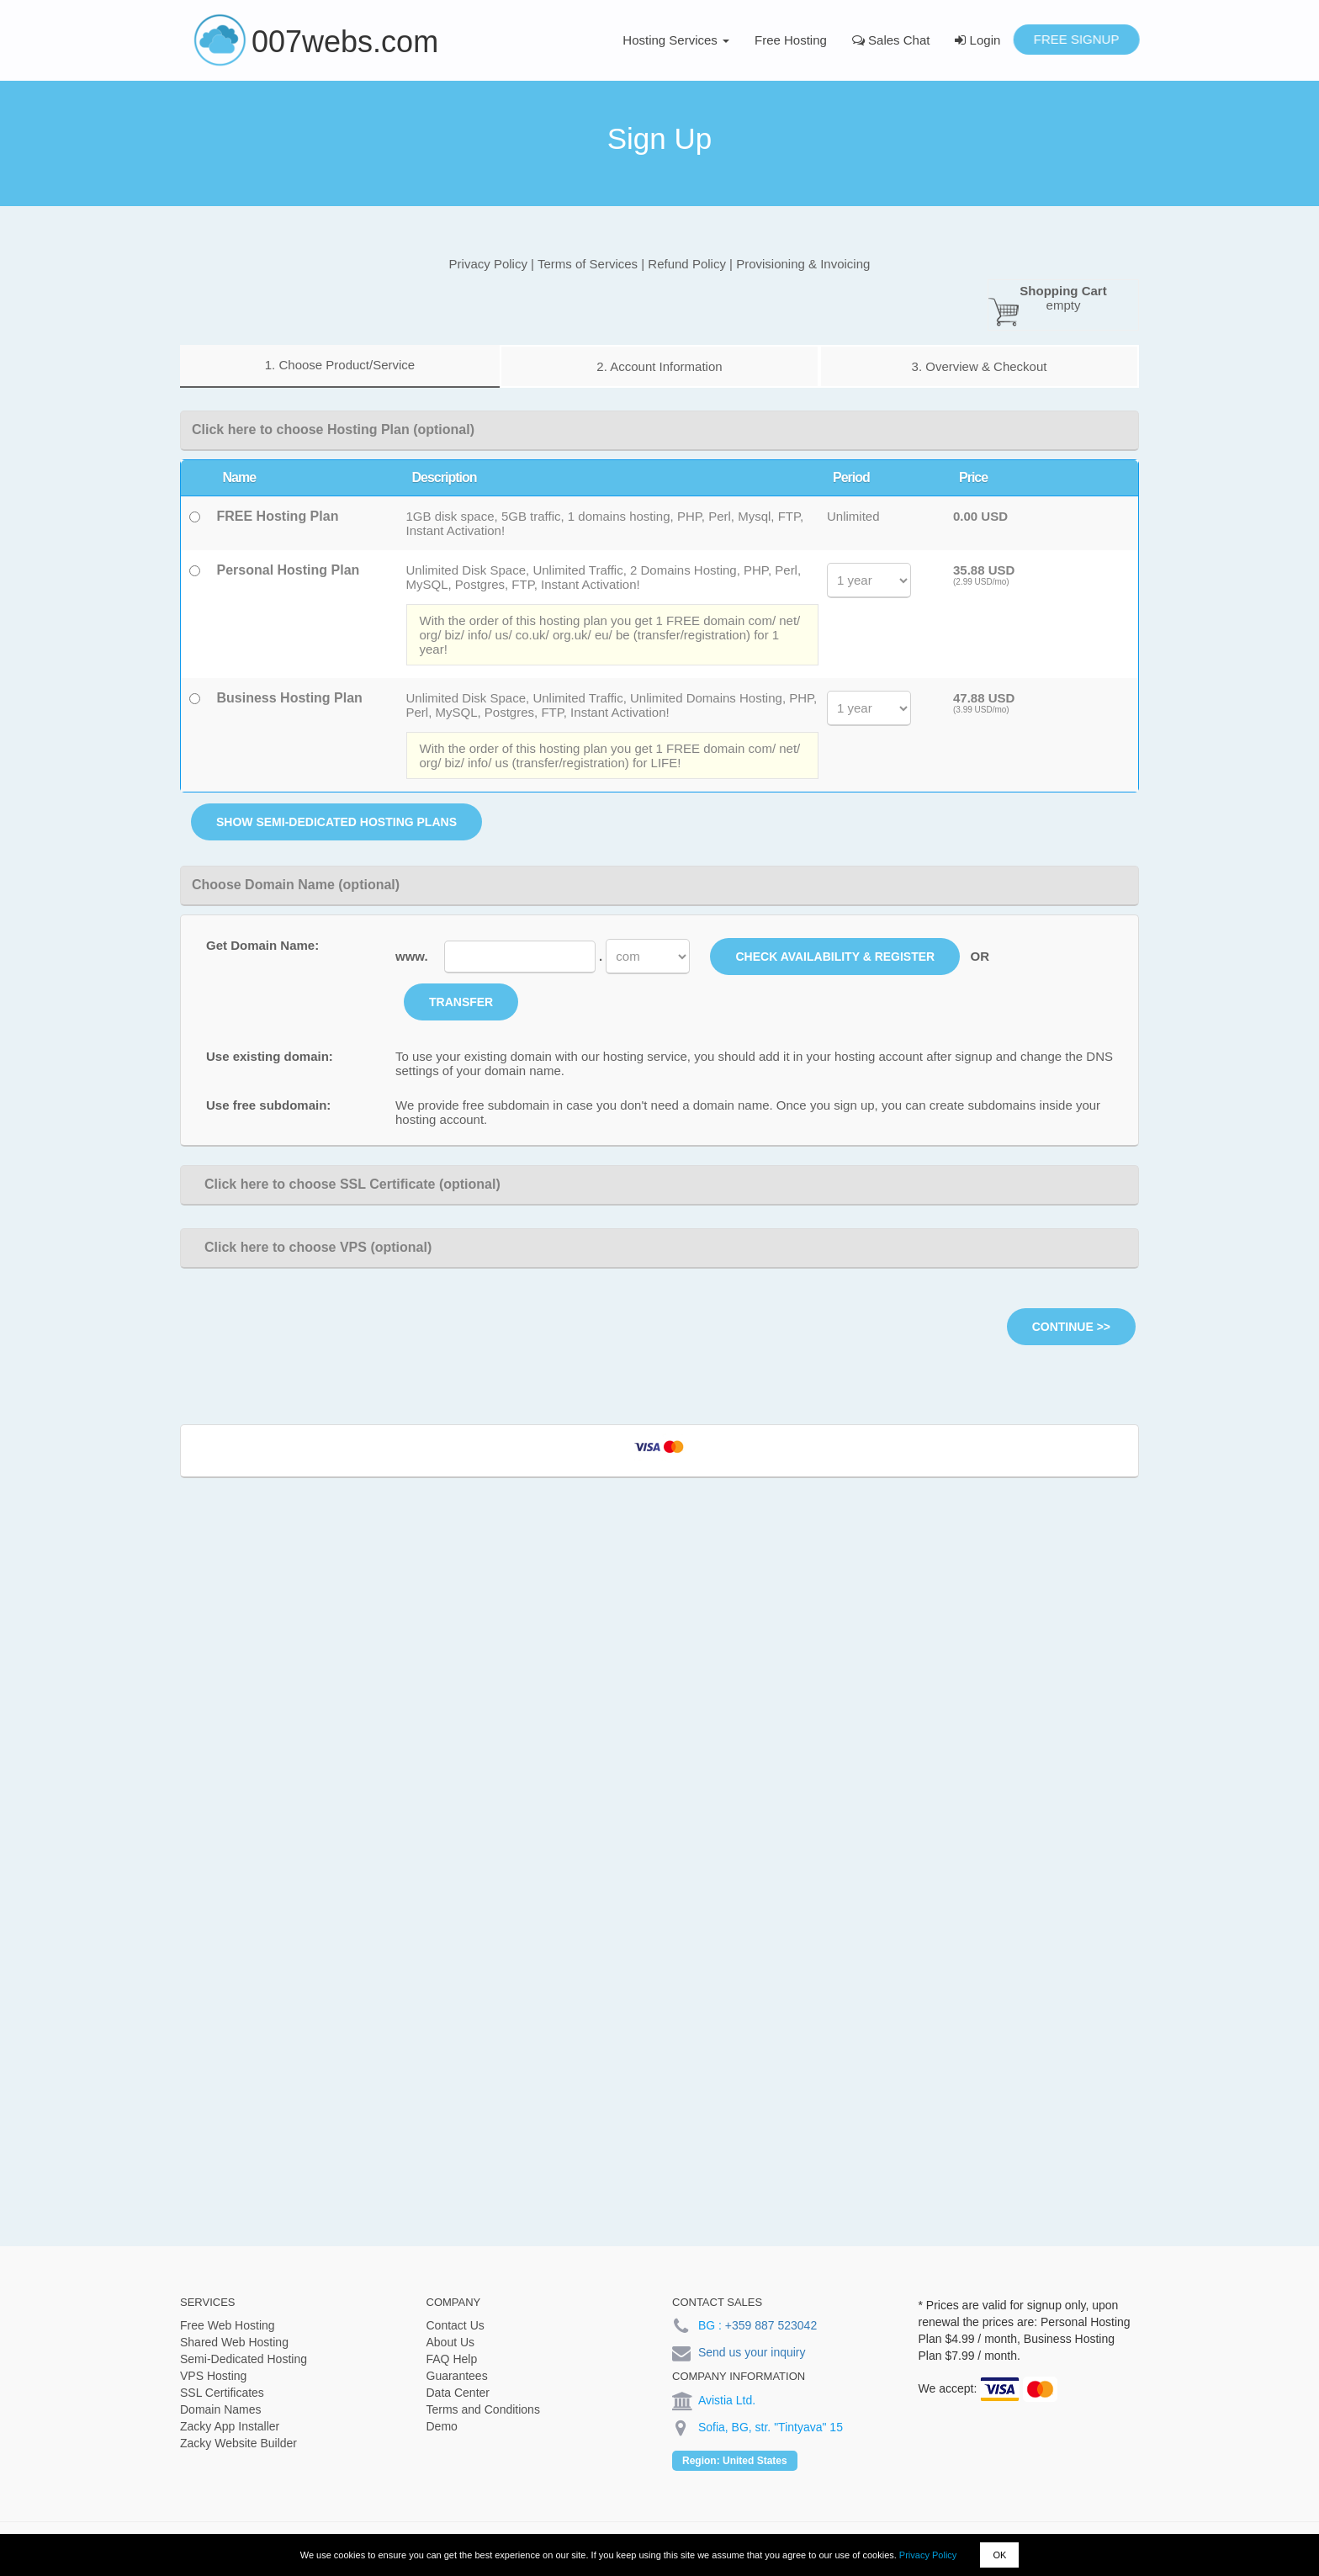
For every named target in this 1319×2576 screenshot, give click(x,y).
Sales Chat (891, 40)
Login (977, 40)
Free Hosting (791, 40)
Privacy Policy (927, 2555)
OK (999, 2555)
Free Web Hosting (227, 2325)
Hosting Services (675, 40)
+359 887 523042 (771, 2325)
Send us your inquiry (752, 2352)
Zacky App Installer (229, 2426)
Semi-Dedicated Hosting (243, 2359)
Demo (442, 2426)
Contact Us (455, 2325)
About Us (450, 2342)
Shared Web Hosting (234, 2342)
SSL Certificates (222, 2392)
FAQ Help (452, 2359)
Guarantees (457, 2376)
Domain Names (220, 2409)
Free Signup (1076, 39)
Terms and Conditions (483, 2409)
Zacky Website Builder (238, 2443)
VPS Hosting (213, 2376)
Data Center (458, 2392)
